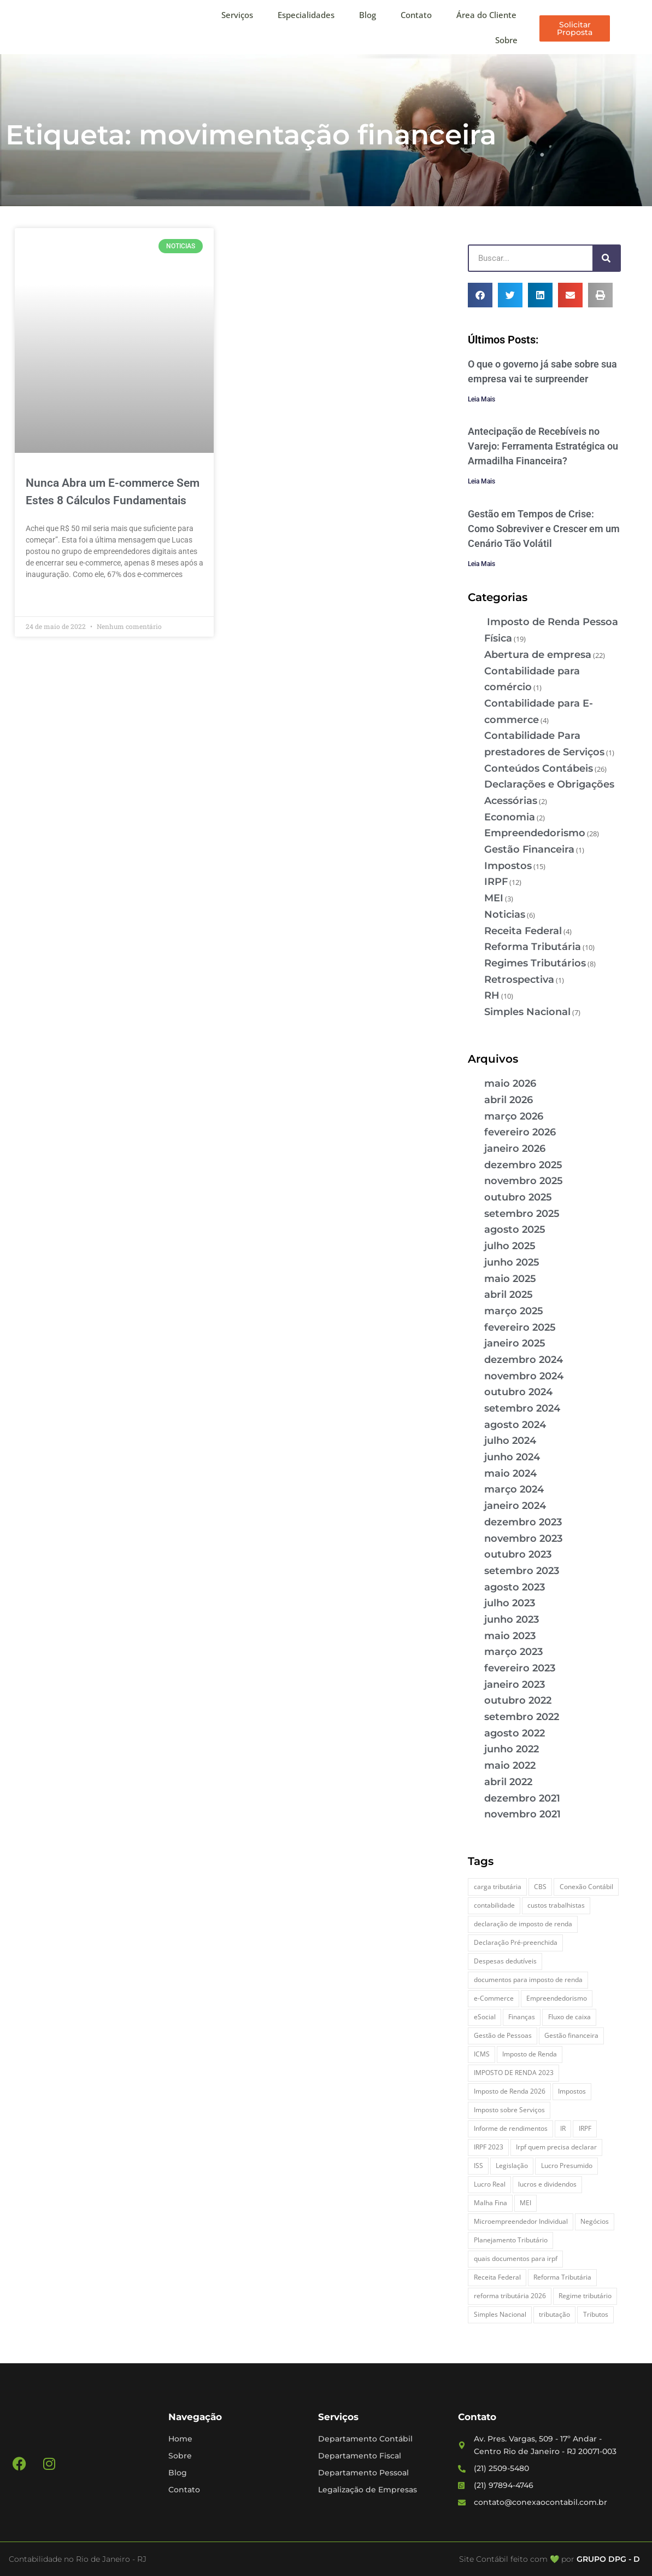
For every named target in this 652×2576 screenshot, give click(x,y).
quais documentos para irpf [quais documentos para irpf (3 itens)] (515, 2258)
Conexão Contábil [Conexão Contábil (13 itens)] (586, 1886)
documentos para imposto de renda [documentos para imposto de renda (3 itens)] (528, 1979)
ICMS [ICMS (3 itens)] (482, 2054)
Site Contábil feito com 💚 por (516, 2559)
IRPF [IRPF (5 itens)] (585, 2128)
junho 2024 (512, 1457)
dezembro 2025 (523, 1165)
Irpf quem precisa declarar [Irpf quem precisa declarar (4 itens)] (556, 2147)
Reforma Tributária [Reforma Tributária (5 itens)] (562, 2277)
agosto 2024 (515, 1425)
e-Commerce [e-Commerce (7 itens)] (494, 1998)
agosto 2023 (514, 1587)
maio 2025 (510, 1279)
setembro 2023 (521, 1571)
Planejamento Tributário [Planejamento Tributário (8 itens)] (511, 2240)
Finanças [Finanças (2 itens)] (521, 2016)
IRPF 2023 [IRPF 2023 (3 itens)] (488, 2147)
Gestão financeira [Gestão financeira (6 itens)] (571, 2035)
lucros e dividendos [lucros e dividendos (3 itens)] (547, 2184)
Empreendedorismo (534, 833)
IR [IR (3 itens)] (563, 2128)
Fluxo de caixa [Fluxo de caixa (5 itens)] (569, 2016)
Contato (416, 14)
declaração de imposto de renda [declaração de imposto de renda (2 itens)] (523, 1923)
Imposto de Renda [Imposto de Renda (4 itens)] (529, 2054)
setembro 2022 (521, 1717)
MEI (493, 898)
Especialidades (306, 14)
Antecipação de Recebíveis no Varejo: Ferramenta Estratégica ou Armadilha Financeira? (543, 446)
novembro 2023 (523, 1538)
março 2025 (513, 1311)
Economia (509, 817)
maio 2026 (510, 1083)
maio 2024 (510, 1473)
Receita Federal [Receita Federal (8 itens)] (497, 2277)
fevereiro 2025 (520, 1327)
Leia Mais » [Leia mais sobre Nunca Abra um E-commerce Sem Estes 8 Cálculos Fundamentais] (45, 600)
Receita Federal (523, 931)
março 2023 (513, 1652)
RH (492, 995)
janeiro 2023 (514, 1685)
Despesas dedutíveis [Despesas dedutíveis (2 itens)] (505, 1961)
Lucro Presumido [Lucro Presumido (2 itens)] (566, 2165)
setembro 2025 (522, 1214)
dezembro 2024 (523, 1360)
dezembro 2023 (523, 1522)
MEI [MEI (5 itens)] (525, 2202)
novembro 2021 (522, 1814)
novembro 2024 (523, 1376)
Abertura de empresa (537, 655)
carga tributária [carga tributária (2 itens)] (497, 1886)
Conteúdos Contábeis (538, 768)
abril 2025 (508, 1295)
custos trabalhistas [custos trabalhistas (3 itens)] (556, 1905)
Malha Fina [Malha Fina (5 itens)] (490, 2202)
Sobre (506, 39)
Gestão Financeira (529, 849)
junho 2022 (511, 1749)
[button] (480, 295)
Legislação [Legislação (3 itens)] (512, 2165)
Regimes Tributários (535, 963)
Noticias (504, 914)
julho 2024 (510, 1441)
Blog (367, 14)
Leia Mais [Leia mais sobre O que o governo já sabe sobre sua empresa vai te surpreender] (481, 399)
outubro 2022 (517, 1700)
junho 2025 (511, 1262)
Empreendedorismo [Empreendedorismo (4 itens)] (556, 1998)
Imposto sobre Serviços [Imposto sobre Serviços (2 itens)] (509, 2109)
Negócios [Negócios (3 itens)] (594, 2221)
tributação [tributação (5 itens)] (554, 2314)
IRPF (496, 882)
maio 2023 (510, 1636)
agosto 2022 (514, 1733)
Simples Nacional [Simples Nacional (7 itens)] (500, 2314)
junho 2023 (511, 1619)
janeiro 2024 (515, 1506)
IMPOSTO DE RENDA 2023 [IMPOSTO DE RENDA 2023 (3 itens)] (514, 2072)
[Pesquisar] (606, 258)
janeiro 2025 (514, 1343)
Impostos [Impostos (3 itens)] (572, 2091)
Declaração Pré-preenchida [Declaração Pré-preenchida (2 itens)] (515, 1942)
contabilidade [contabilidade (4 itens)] (494, 1905)
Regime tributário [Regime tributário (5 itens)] (585, 2295)
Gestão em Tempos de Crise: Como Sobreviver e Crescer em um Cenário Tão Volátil (544, 528)
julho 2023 (509, 1603)
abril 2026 (508, 1100)
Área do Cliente (486, 14)
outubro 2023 (517, 1554)
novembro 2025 (523, 1181)
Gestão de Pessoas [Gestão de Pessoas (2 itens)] (503, 2035)
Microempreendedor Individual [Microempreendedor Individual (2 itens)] (521, 2221)
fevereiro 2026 (520, 1132)
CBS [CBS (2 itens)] (540, 1886)
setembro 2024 (522, 1408)
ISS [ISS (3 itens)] (478, 2165)
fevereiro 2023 (519, 1668)
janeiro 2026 (514, 1149)
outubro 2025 (518, 1197)
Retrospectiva (519, 980)
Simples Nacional (527, 1012)
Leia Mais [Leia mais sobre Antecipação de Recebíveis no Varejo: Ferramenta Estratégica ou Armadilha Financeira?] (481, 481)
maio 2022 (510, 1765)
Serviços (237, 14)
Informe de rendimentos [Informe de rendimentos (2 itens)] (511, 2128)
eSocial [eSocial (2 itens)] (485, 2016)
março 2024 (514, 1489)
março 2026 (513, 1116)
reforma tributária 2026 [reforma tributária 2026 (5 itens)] (510, 2295)
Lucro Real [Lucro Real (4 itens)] (490, 2184)
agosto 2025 (514, 1229)
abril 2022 (508, 1782)
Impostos (508, 866)
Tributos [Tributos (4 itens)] (595, 2314)
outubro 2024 (518, 1392)
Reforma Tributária (532, 947)
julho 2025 (510, 1246)
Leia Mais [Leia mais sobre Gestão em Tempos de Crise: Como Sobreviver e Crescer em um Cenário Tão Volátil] (481, 564)
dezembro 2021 (522, 1798)
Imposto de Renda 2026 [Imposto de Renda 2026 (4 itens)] (509, 2091)
